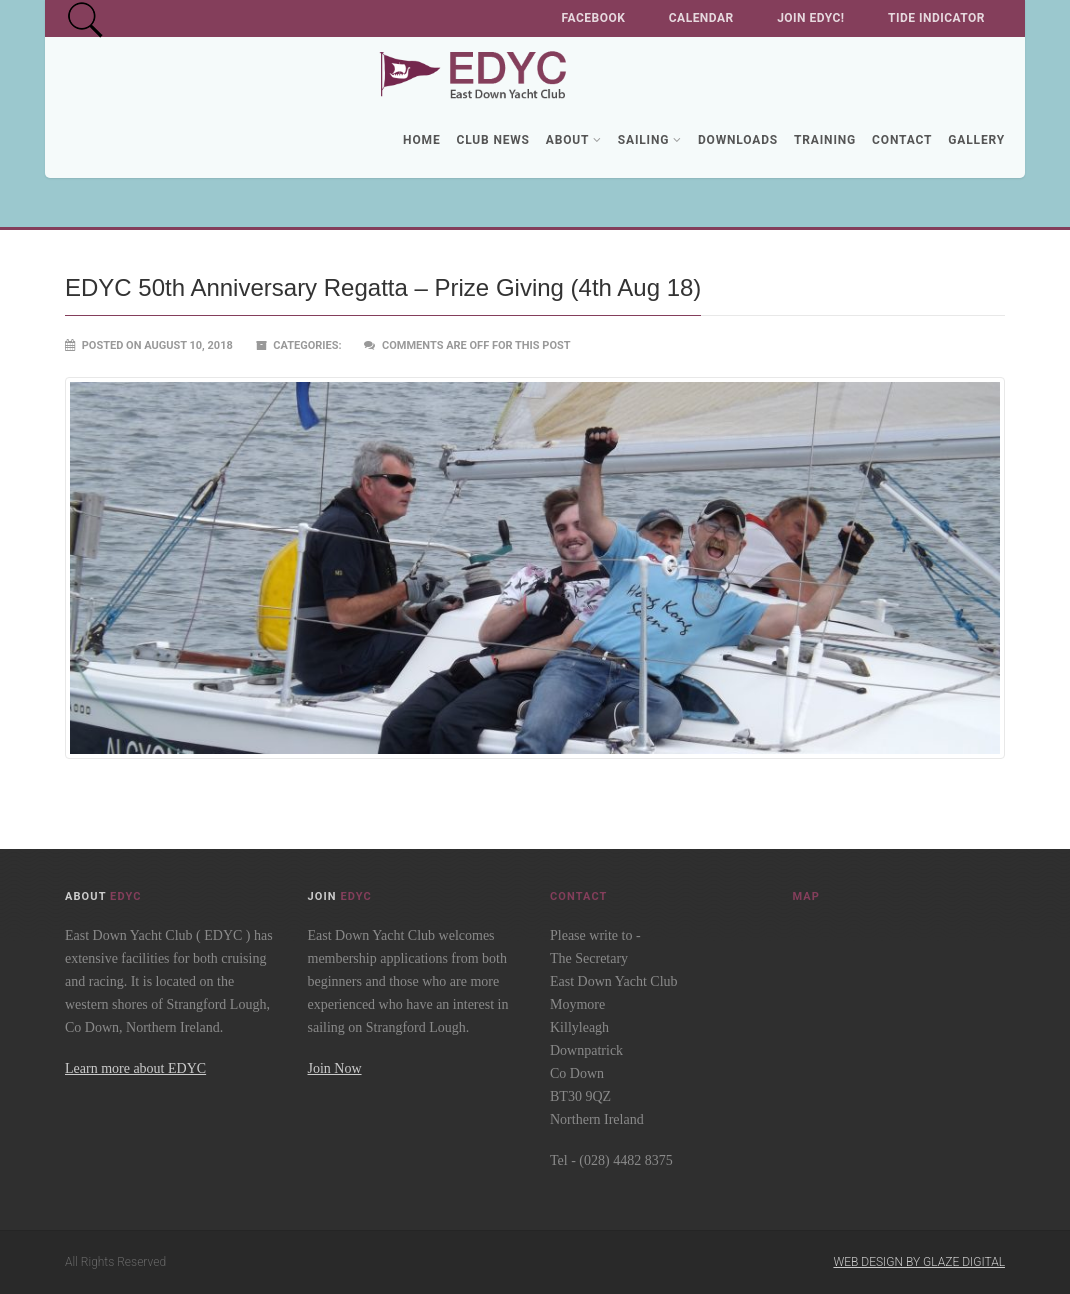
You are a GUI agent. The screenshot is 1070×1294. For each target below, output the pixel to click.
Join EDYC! (810, 18)
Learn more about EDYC (135, 1068)
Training (825, 140)
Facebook (594, 18)
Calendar (701, 18)
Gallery (976, 140)
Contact (902, 140)
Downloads (738, 140)
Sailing (650, 140)
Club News (492, 140)
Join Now (335, 1068)
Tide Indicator (936, 18)
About (574, 140)
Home (421, 140)
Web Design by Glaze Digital (919, 1262)
